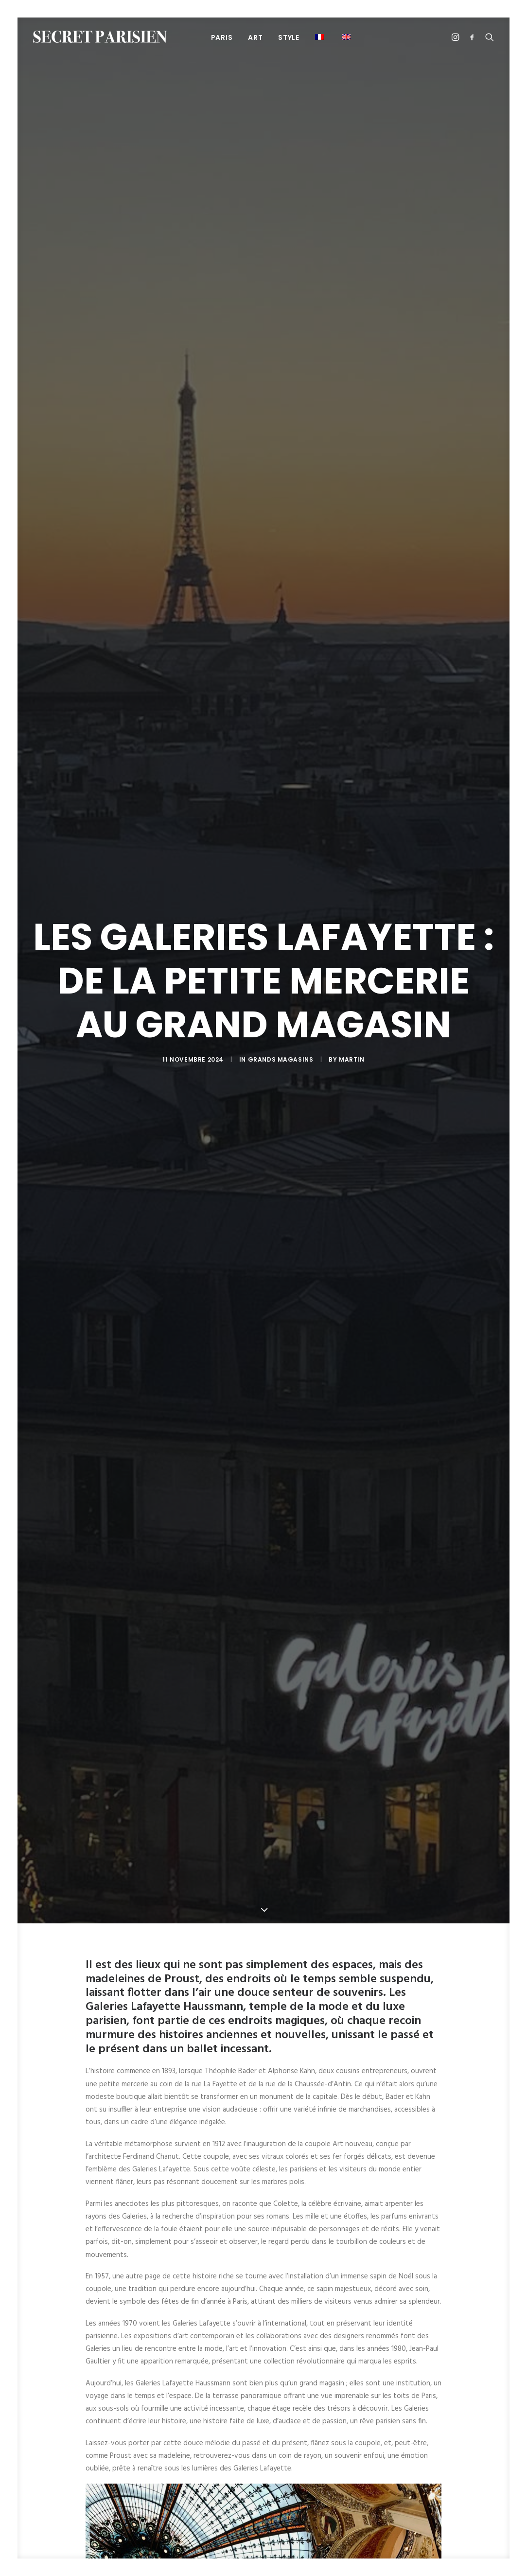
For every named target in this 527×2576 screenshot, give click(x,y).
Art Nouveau (256, 2348)
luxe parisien (298, 2366)
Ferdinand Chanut (176, 2366)
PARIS (222, 37)
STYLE (288, 37)
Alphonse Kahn (137, 2348)
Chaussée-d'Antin (310, 2348)
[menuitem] (222, 37)
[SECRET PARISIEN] (100, 37)
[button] (320, 37)
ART (255, 37)
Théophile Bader (351, 2366)
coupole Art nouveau (378, 2348)
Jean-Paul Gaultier (241, 2366)
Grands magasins (281, 460)
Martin (352, 460)
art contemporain (198, 2348)
